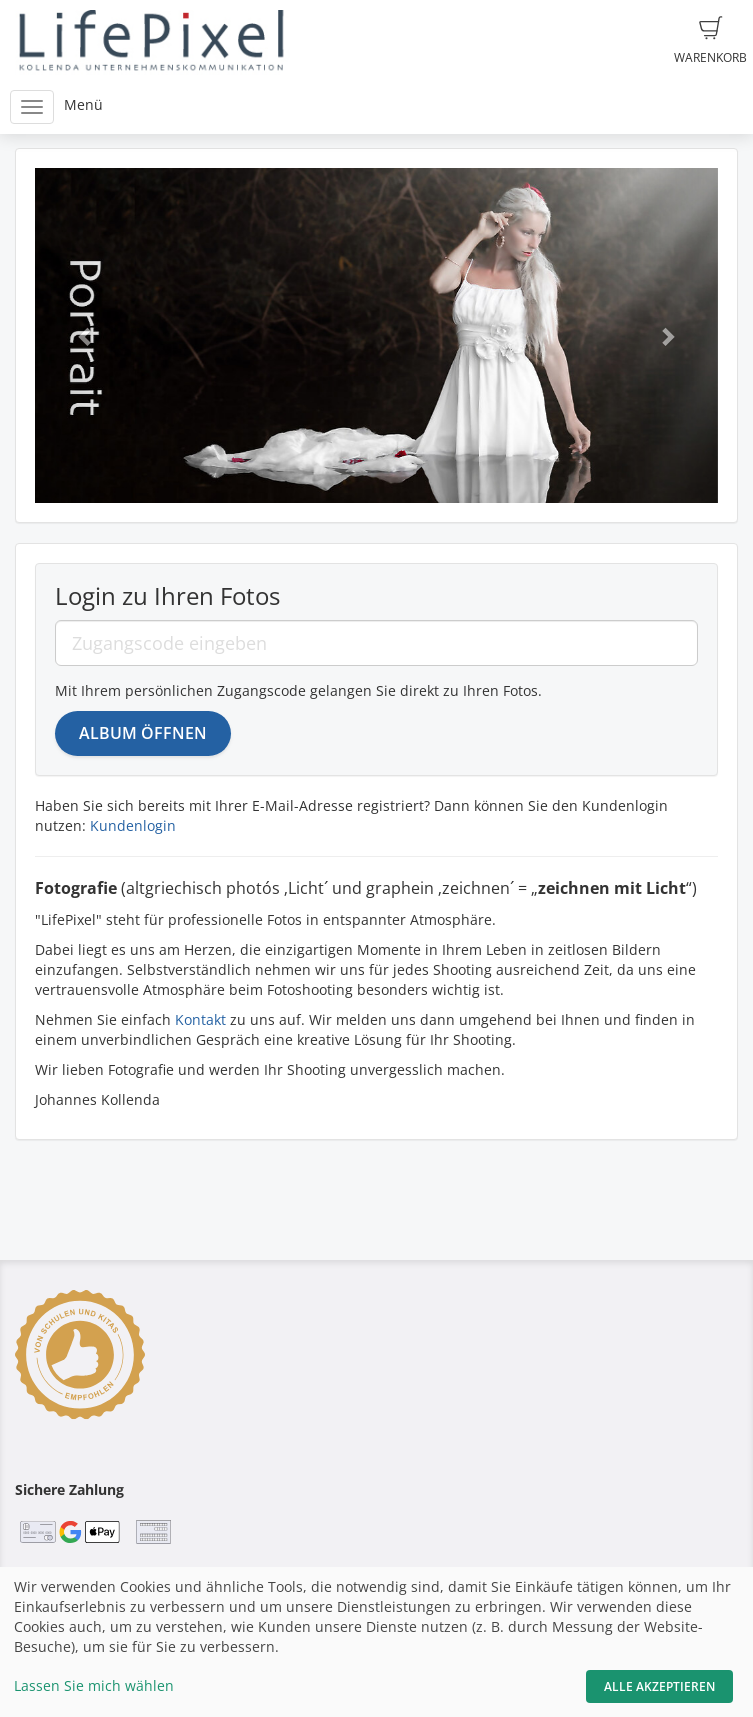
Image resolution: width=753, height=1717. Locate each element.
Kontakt (200, 1019)
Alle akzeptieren (659, 1686)
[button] (86, 335)
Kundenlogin (133, 825)
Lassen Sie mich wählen (94, 1685)
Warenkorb (710, 41)
